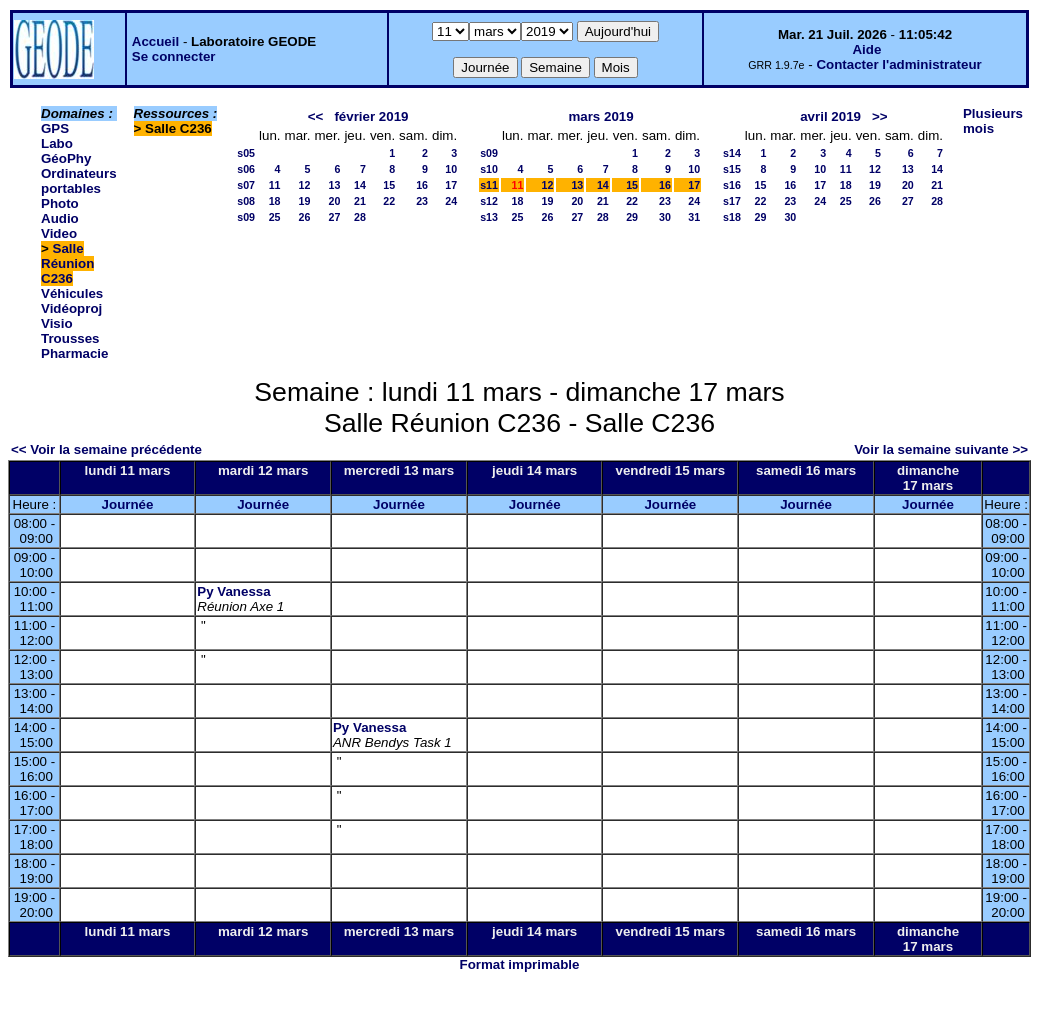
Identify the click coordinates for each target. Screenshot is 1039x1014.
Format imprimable (520, 964)
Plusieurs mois (993, 121)
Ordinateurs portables (79, 181)
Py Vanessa (233, 591)
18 (275, 201)
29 (632, 217)
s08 (246, 201)
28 (360, 217)
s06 (246, 169)
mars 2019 (600, 116)
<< (316, 116)
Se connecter (174, 56)
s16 (732, 185)
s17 (732, 201)
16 (422, 185)
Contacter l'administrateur (898, 64)
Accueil (155, 41)
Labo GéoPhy (66, 151)
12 (305, 185)
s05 (246, 153)
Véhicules (72, 293)
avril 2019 (830, 116)
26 (305, 217)
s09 (246, 217)
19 (305, 201)
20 (335, 201)
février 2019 (371, 116)
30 (665, 217)
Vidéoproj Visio (71, 316)
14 (360, 185)
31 (694, 217)
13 (335, 185)
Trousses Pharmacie (74, 346)
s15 (732, 169)
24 (451, 201)
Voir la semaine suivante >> (941, 449)
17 (451, 185)
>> (880, 116)
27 (335, 217)
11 (275, 185)
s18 (732, 217)
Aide (866, 49)
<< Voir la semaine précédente (106, 449)
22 (389, 201)
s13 (489, 217)
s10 (489, 169)
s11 (489, 185)
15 (389, 185)
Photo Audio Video (60, 218)
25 (275, 217)
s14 (732, 153)
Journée (128, 504)
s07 (246, 185)
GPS (55, 128)
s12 (489, 201)
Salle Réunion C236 (67, 263)
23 (422, 201)
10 (451, 169)
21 (360, 201)
